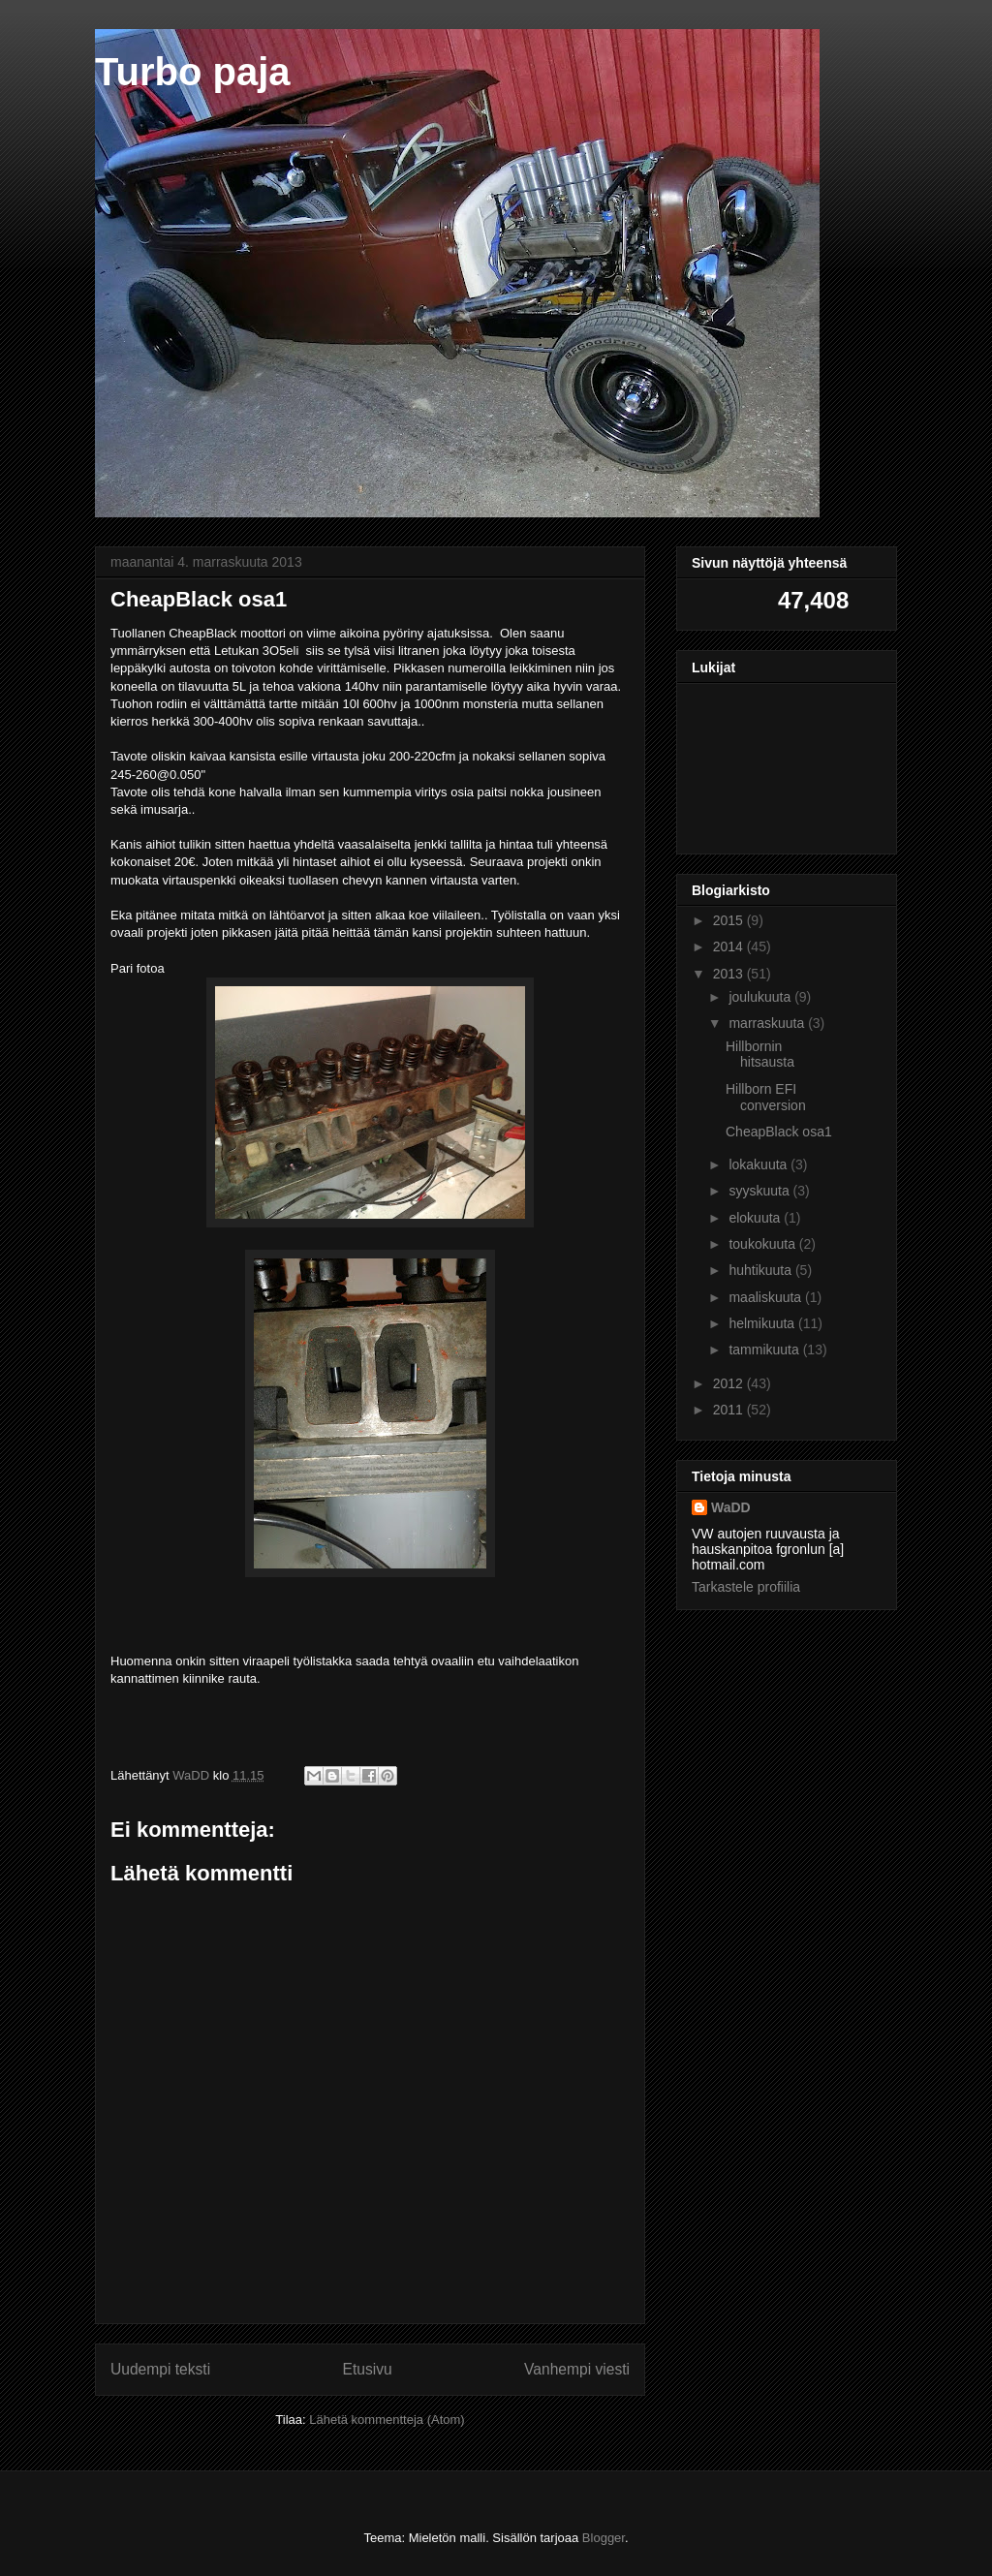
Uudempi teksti (160, 2369)
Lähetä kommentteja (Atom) (386, 2419)
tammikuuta (765, 1349)
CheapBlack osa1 (779, 1131)
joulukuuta (761, 997)
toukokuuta (763, 1244)
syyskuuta (760, 1190)
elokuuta (756, 1218)
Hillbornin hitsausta (760, 1055)
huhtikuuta (761, 1270)
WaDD (731, 1507)
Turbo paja (192, 71)
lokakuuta (759, 1164)
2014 (730, 946)
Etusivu (367, 2369)
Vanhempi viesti (577, 2369)
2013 (730, 973)
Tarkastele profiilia (746, 1587)
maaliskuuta (766, 1297)
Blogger (603, 2537)
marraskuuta (768, 1023)
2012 (730, 1383)
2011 (730, 1409)
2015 (730, 920)
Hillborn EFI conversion (766, 1097)
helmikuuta (763, 1323)
